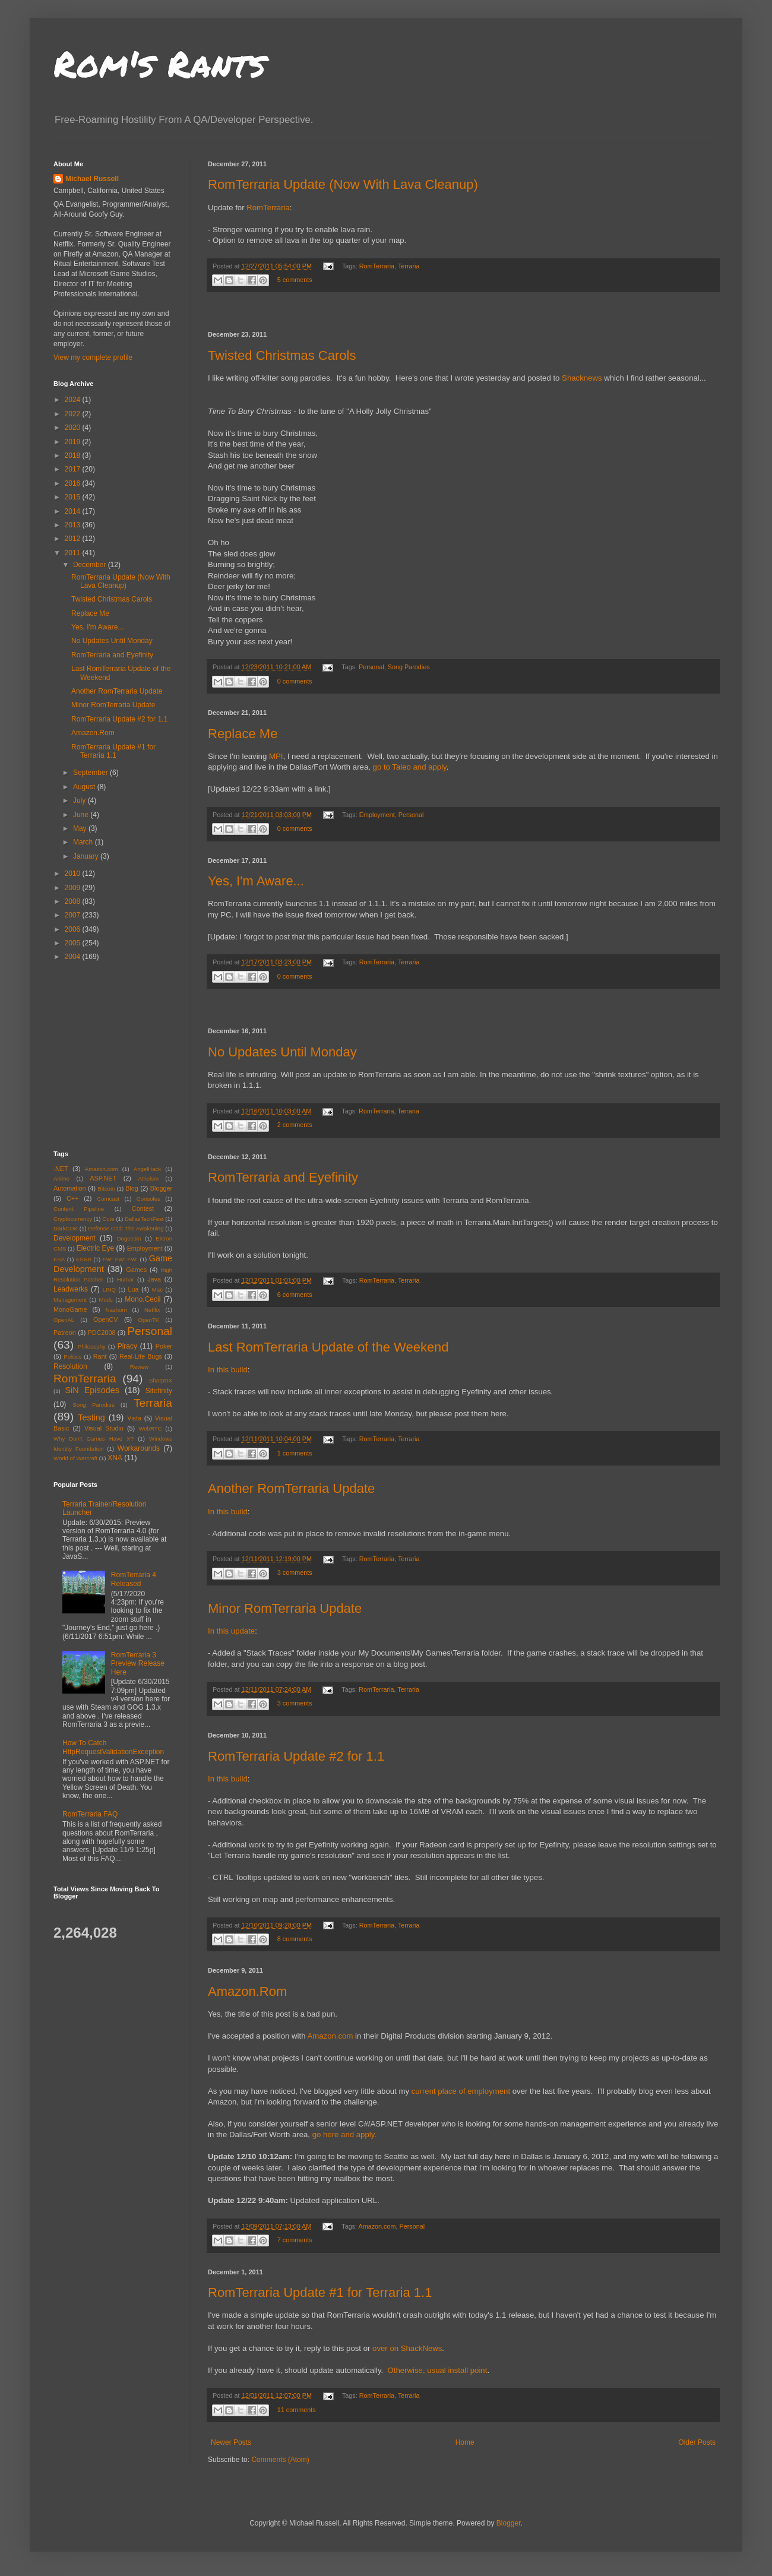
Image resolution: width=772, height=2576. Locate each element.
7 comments (294, 2239)
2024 (74, 399)
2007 (74, 915)
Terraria (409, 266)
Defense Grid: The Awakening (125, 1228)
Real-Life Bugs (140, 1356)
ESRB (83, 1259)
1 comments (294, 1453)
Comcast (108, 1198)
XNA (114, 1458)
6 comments (294, 1294)
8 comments (294, 1938)
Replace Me (242, 733)
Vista (134, 1418)
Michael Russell (92, 179)
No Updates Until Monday (282, 1052)
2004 (74, 956)
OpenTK (148, 1320)
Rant (100, 1356)
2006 (74, 929)
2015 (74, 497)
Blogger (161, 1188)
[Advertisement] (463, 312)
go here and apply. (344, 2134)
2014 (74, 511)
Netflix (152, 1309)
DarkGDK (65, 1228)
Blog (131, 1188)
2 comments (294, 1124)
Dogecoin (129, 1238)
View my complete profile (92, 357)
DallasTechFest (144, 1219)
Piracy (127, 1346)
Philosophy (92, 1346)
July (80, 800)
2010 (74, 873)
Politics (72, 1356)
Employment (377, 814)
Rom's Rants (159, 62)
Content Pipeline (78, 1208)
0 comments (294, 681)
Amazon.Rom (247, 1991)
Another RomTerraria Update (291, 1488)
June (81, 815)
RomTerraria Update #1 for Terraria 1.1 (320, 2292)
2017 (74, 469)
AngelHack (147, 1169)
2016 (74, 483)
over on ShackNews (407, 2348)
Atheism (148, 1178)
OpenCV (105, 1319)
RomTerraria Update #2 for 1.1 (296, 1756)
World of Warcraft (75, 1458)
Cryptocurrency (72, 1219)
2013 (74, 525)
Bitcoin (106, 1188)
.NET (60, 1168)
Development (74, 1238)
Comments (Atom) (280, 2459)
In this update (231, 1630)
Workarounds (139, 1448)
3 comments (294, 1572)
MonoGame (70, 1309)
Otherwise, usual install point (438, 2370)
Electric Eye (95, 1248)
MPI (276, 756)
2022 (74, 414)
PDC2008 (102, 1332)
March (84, 842)
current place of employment (461, 2091)
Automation (69, 1188)
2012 (74, 538)
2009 (74, 888)
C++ (72, 1198)
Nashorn (116, 1309)
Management (70, 1299)
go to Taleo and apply (410, 766)
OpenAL (63, 1320)
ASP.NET (103, 1178)
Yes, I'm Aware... (256, 881)
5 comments (294, 279)
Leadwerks (70, 1289)
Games (136, 1269)
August (85, 787)
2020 (74, 427)
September (91, 772)
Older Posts (697, 2442)
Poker (164, 1346)
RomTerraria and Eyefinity (283, 1177)
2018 (74, 455)
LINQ (109, 1289)
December (90, 565)
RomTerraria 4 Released (133, 1579)
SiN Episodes (92, 1390)
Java (154, 1279)
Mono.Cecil (142, 1299)
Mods (105, 1299)
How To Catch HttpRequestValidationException (113, 1747)
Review (139, 1366)
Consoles (148, 1198)
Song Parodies (409, 666)
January (86, 856)
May (80, 828)
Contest (143, 1208)
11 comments (296, 2409)
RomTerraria (268, 207)
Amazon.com (330, 2035)
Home (464, 2442)
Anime (61, 1178)
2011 (74, 553)
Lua (133, 1289)
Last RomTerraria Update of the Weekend (328, 1347)
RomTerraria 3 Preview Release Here (137, 1663)
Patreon (64, 1332)
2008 (74, 901)
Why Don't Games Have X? (93, 1438)
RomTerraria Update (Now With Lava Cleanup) (343, 184)
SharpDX (160, 1380)
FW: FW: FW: (120, 1259)
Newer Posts (231, 2442)
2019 (74, 442)
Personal (371, 666)
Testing (91, 1417)
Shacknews (582, 378)
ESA (59, 1259)
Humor (125, 1279)
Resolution (70, 1366)
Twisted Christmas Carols (282, 355)
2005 (74, 943)
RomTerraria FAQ (90, 1814)
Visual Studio (104, 1428)
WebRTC (150, 1428)
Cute (108, 1219)
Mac (157, 1289)
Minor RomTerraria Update (285, 1608)
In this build (228, 1369)
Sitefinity (158, 1391)
